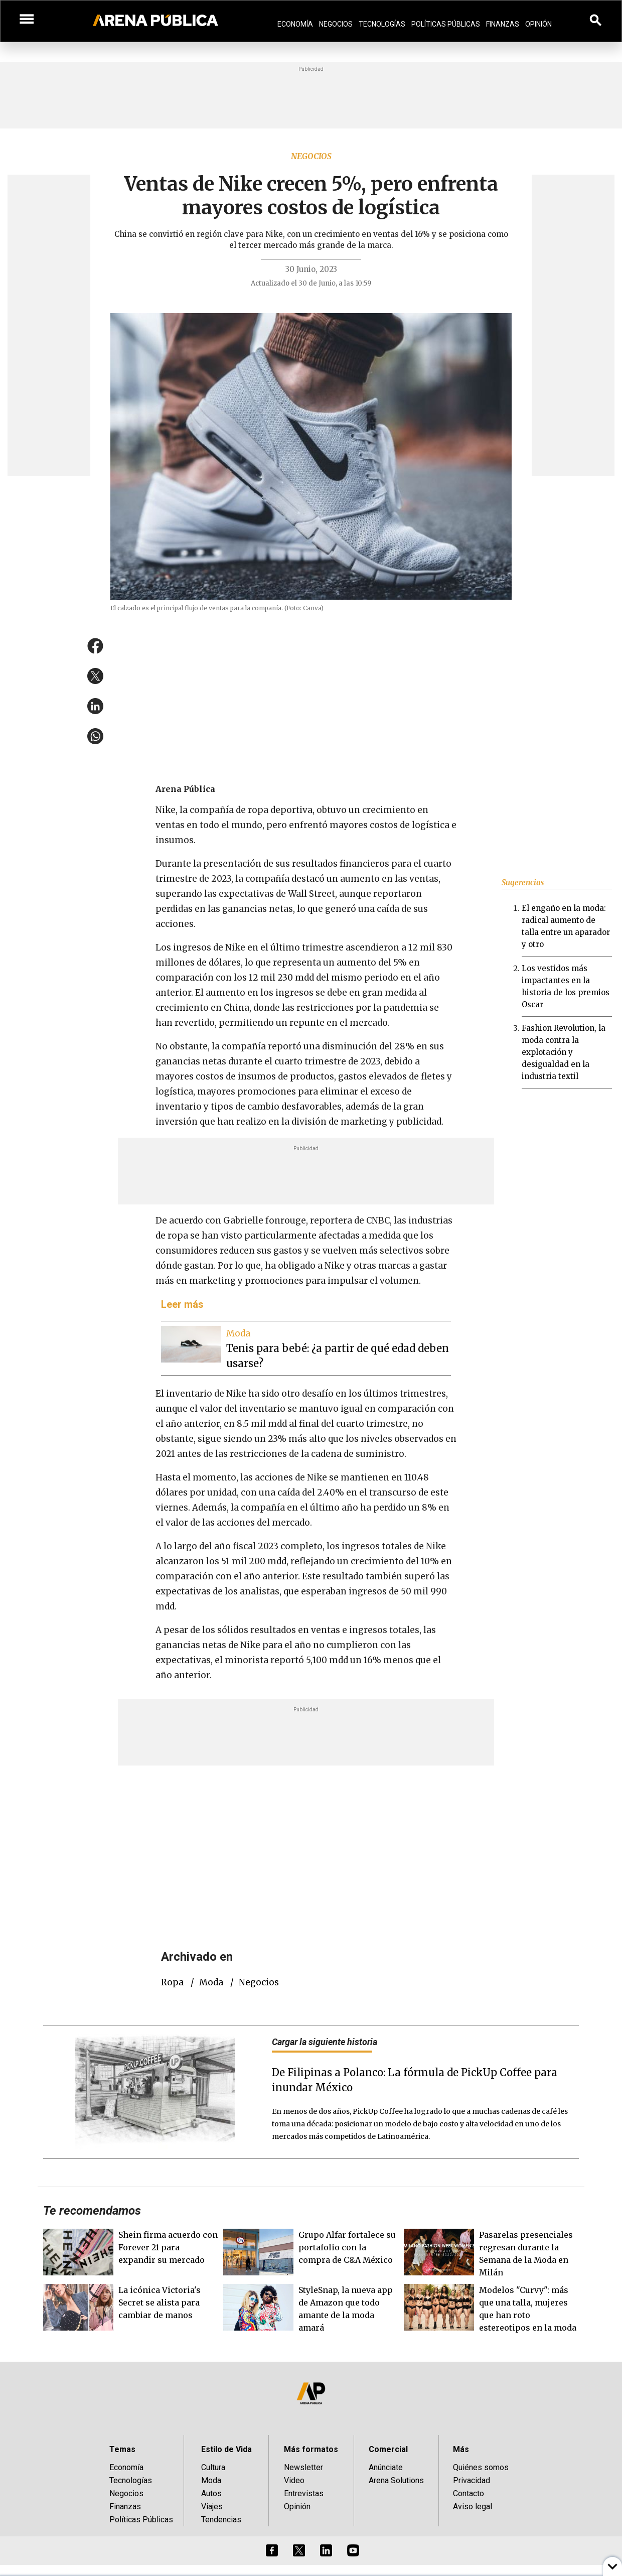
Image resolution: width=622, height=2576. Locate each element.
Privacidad (471, 2480)
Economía (295, 24)
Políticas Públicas (445, 24)
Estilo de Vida (226, 2449)
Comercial (388, 2449)
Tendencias (221, 2519)
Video (294, 2480)
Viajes (212, 2506)
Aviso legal (472, 2506)
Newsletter (303, 2467)
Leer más (182, 1304)
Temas (122, 2449)
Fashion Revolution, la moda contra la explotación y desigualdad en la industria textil (563, 1052)
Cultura (213, 2467)
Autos (211, 2493)
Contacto (468, 2493)
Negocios (336, 24)
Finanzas (502, 24)
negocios (259, 1982)
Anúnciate (386, 2467)
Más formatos (311, 2449)
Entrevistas (304, 2493)
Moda (211, 1982)
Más (461, 2449)
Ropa (172, 1982)
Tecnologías (382, 24)
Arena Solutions (396, 2480)
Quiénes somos (481, 2467)
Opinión (538, 24)
